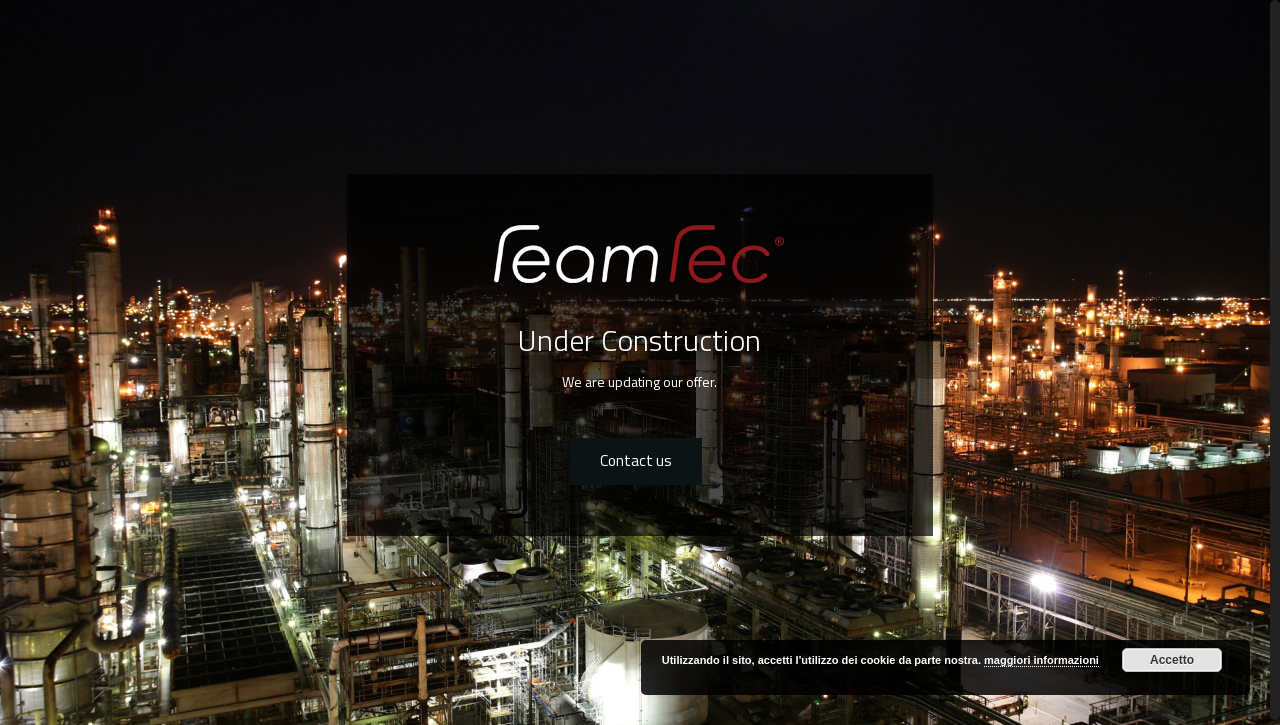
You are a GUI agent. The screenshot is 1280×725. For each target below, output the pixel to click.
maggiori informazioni (1041, 660)
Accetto (1172, 660)
